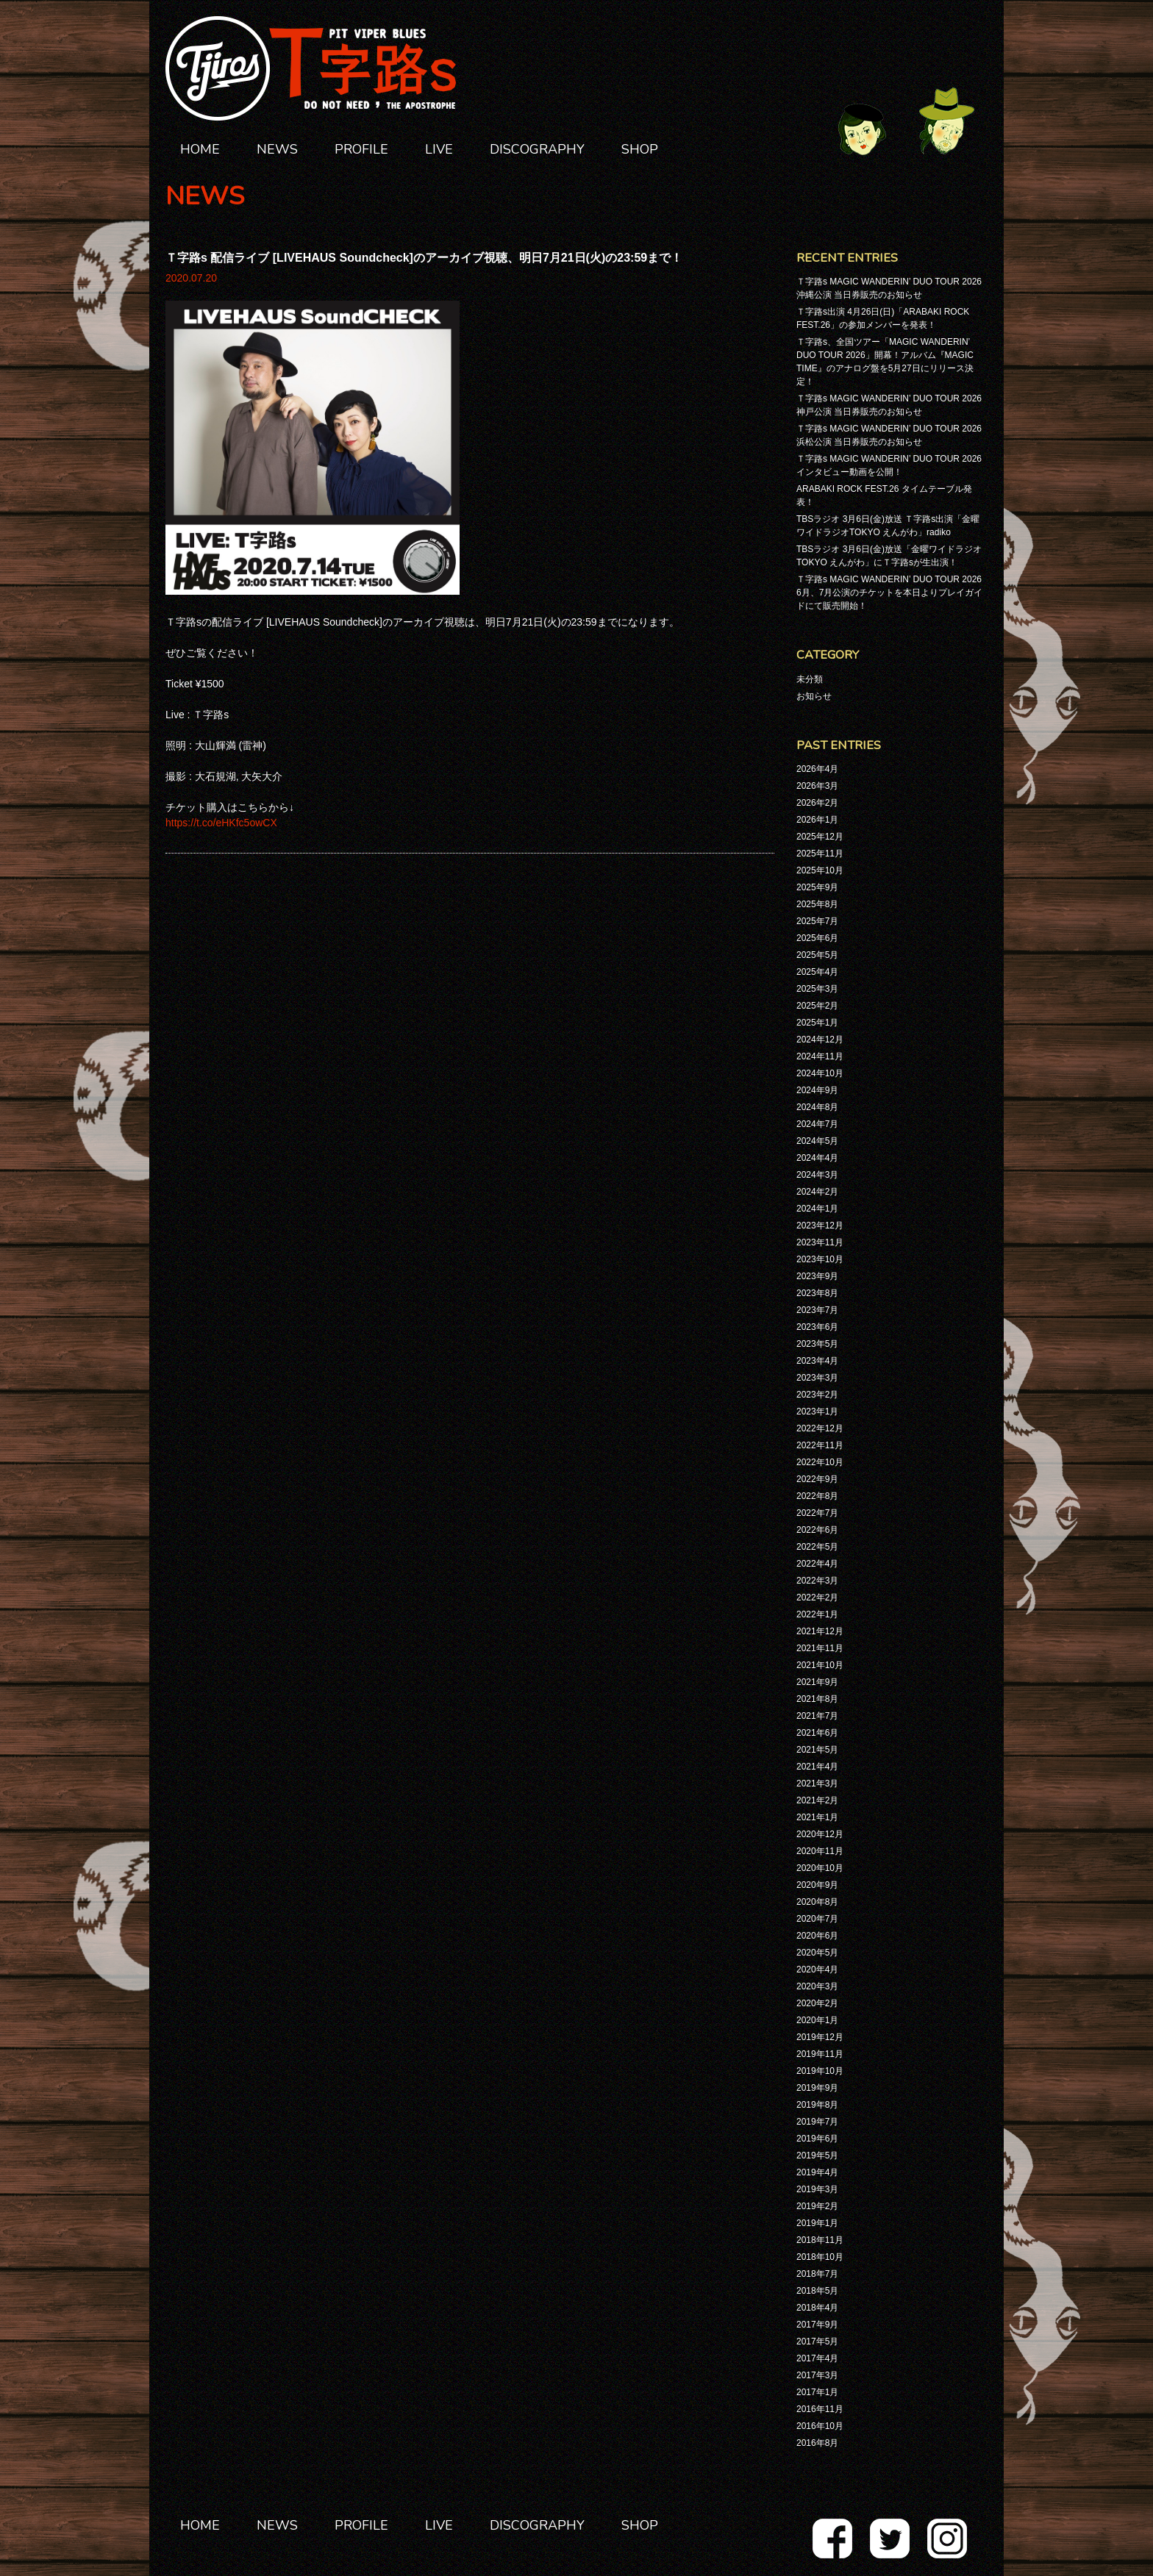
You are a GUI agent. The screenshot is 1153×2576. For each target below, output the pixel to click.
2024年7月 (817, 1124)
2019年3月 (817, 2189)
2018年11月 (819, 2240)
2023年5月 (817, 1344)
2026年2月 (817, 803)
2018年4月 (817, 2308)
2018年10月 (819, 2257)
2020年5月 (817, 1952)
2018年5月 (817, 2291)
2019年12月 (819, 2037)
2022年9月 (817, 1479)
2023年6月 (817, 1327)
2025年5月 (817, 955)
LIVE (439, 149)
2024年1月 (817, 1208)
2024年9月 (817, 1090)
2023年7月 (817, 1310)
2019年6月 (817, 2138)
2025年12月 (819, 836)
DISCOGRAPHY (537, 149)
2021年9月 (817, 1682)
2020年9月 (817, 1885)
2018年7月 (817, 2274)
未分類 (809, 679)
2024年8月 (817, 1107)
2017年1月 (817, 2392)
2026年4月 (817, 769)
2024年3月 (817, 1175)
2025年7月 (817, 921)
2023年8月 (817, 1293)
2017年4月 (817, 2358)
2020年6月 (817, 1936)
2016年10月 (819, 2426)
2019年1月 (817, 2223)
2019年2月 (817, 2206)
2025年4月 (817, 972)
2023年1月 (817, 1411)
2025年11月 (819, 853)
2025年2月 (817, 1006)
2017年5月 (817, 2341)
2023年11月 (819, 1242)
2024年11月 (819, 1056)
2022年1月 (817, 1614)
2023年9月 (817, 1276)
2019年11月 (819, 2054)
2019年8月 (817, 2105)
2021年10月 (819, 1665)
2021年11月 (819, 1648)
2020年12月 (819, 1834)
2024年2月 (817, 1192)
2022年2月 (817, 1597)
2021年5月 (817, 1750)
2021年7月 (817, 1716)
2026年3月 (817, 786)
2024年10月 (819, 1073)
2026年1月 (817, 820)
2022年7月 (817, 1513)
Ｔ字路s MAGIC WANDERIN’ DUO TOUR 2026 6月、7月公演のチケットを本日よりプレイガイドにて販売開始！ (889, 592)
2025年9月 (817, 887)
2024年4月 (817, 1158)
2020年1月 (817, 2020)
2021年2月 (817, 1800)
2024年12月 (819, 1039)
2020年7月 (817, 1919)
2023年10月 (819, 1259)
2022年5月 (817, 1547)
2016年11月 (819, 2409)
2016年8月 (817, 2443)
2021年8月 (817, 1699)
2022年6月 (817, 1530)
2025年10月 (819, 870)
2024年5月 (817, 1141)
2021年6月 (817, 1733)
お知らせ (814, 696)
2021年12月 (819, 1631)
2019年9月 (817, 2088)
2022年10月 (819, 1462)
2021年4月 (817, 1766)
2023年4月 (817, 1361)
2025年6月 (817, 938)
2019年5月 (817, 2155)
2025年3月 (817, 989)
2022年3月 (817, 1580)
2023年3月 (817, 1378)
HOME (200, 149)
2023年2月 (817, 1394)
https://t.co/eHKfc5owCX (221, 823)
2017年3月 (817, 2375)
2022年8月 (817, 1496)
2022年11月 (819, 1445)
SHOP (639, 149)
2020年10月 (819, 1868)
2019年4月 (817, 2172)
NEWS (277, 149)
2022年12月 (819, 1428)
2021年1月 (817, 1817)
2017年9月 (817, 2324)
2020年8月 (817, 1902)
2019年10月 (819, 2071)
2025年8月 (817, 904)
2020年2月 (817, 2003)
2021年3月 (817, 1783)
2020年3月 (817, 1986)
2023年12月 (819, 1225)
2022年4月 (817, 1564)
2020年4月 (817, 1969)
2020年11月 (819, 1851)
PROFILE (361, 149)
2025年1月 (817, 1022)
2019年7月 (817, 2122)
